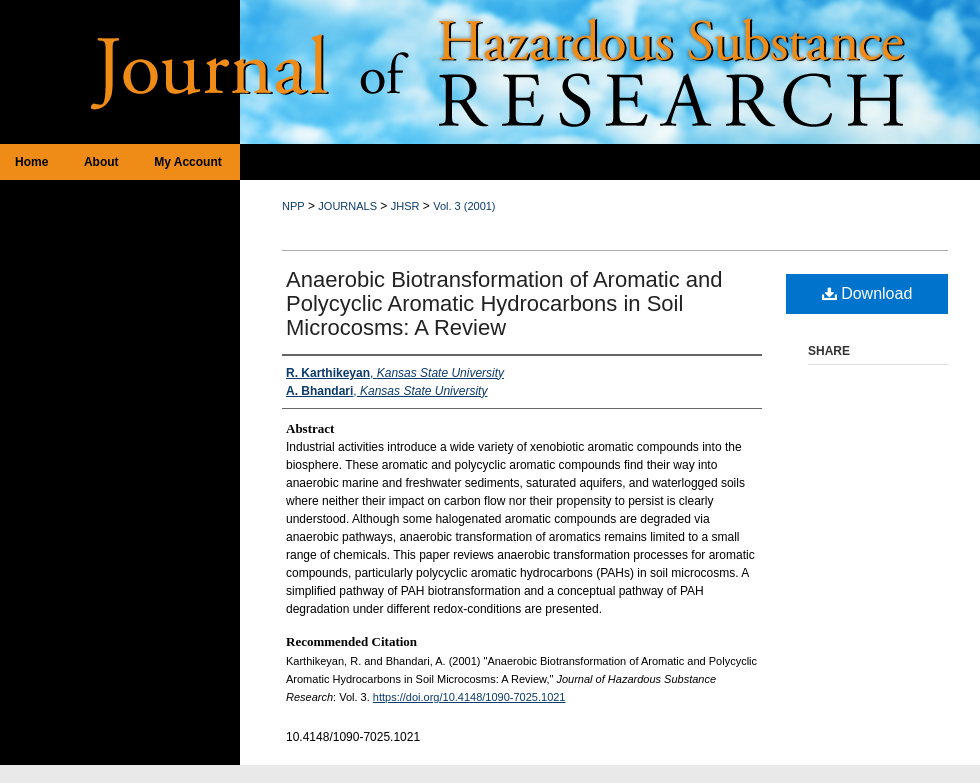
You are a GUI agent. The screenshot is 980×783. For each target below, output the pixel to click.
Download (867, 293)
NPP (293, 206)
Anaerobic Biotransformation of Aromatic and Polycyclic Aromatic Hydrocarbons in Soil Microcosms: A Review (504, 303)
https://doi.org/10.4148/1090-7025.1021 (469, 697)
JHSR (405, 206)
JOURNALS (347, 206)
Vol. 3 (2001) (464, 206)
